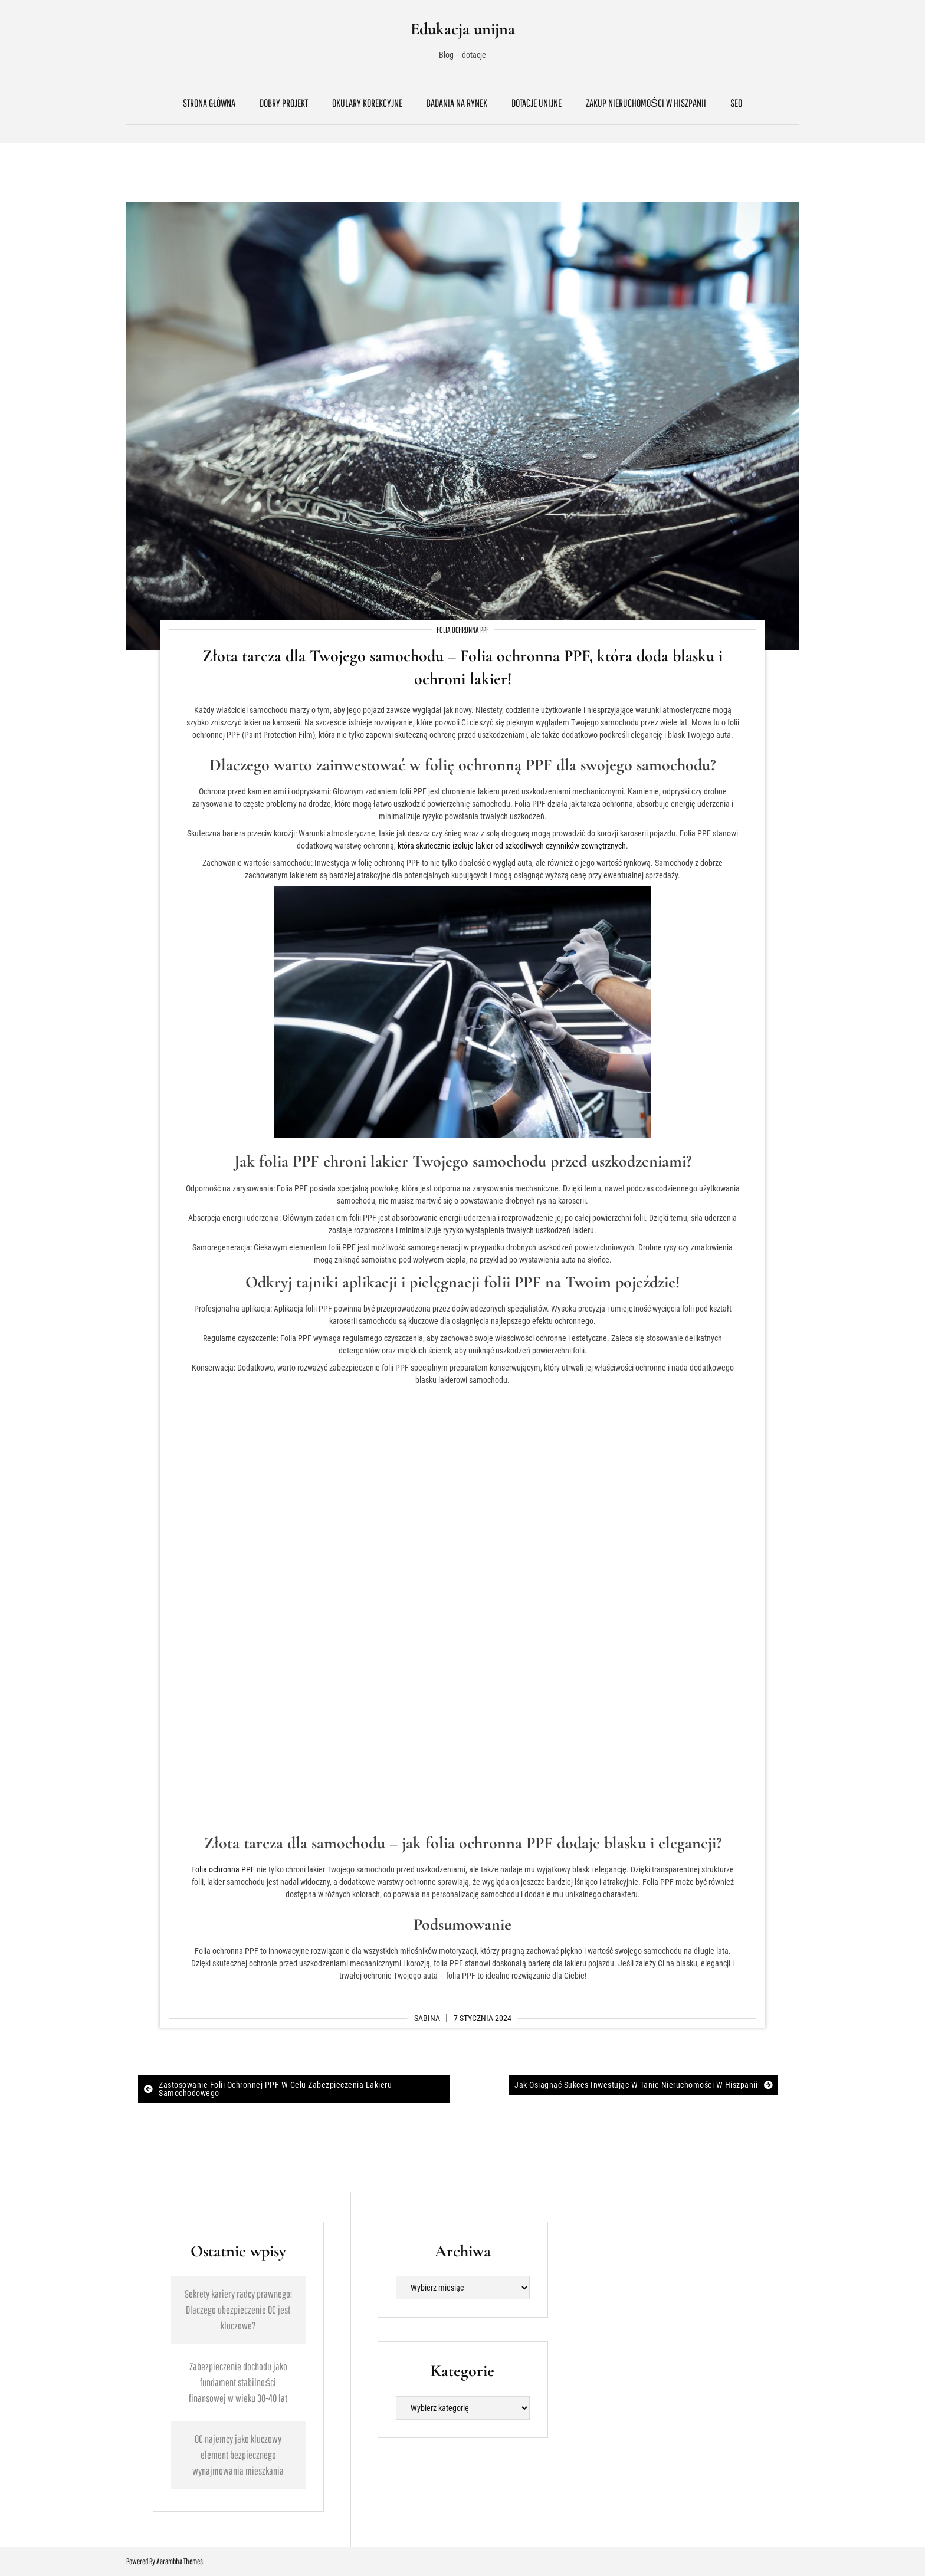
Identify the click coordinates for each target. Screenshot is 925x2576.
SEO (736, 103)
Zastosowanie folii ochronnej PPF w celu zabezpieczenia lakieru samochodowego (275, 2089)
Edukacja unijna (463, 29)
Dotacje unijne (536, 103)
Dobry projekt (284, 103)
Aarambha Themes (179, 2561)
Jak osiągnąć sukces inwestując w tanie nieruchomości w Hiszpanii (635, 2084)
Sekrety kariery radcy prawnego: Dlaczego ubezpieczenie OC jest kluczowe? (238, 2310)
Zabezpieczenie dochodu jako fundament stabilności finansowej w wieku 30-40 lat (238, 2382)
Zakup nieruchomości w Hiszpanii (646, 103)
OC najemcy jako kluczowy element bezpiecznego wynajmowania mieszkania (238, 2455)
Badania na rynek (457, 103)
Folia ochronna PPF (463, 630)
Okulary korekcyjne (367, 103)
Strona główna (209, 103)
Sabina (427, 2018)
